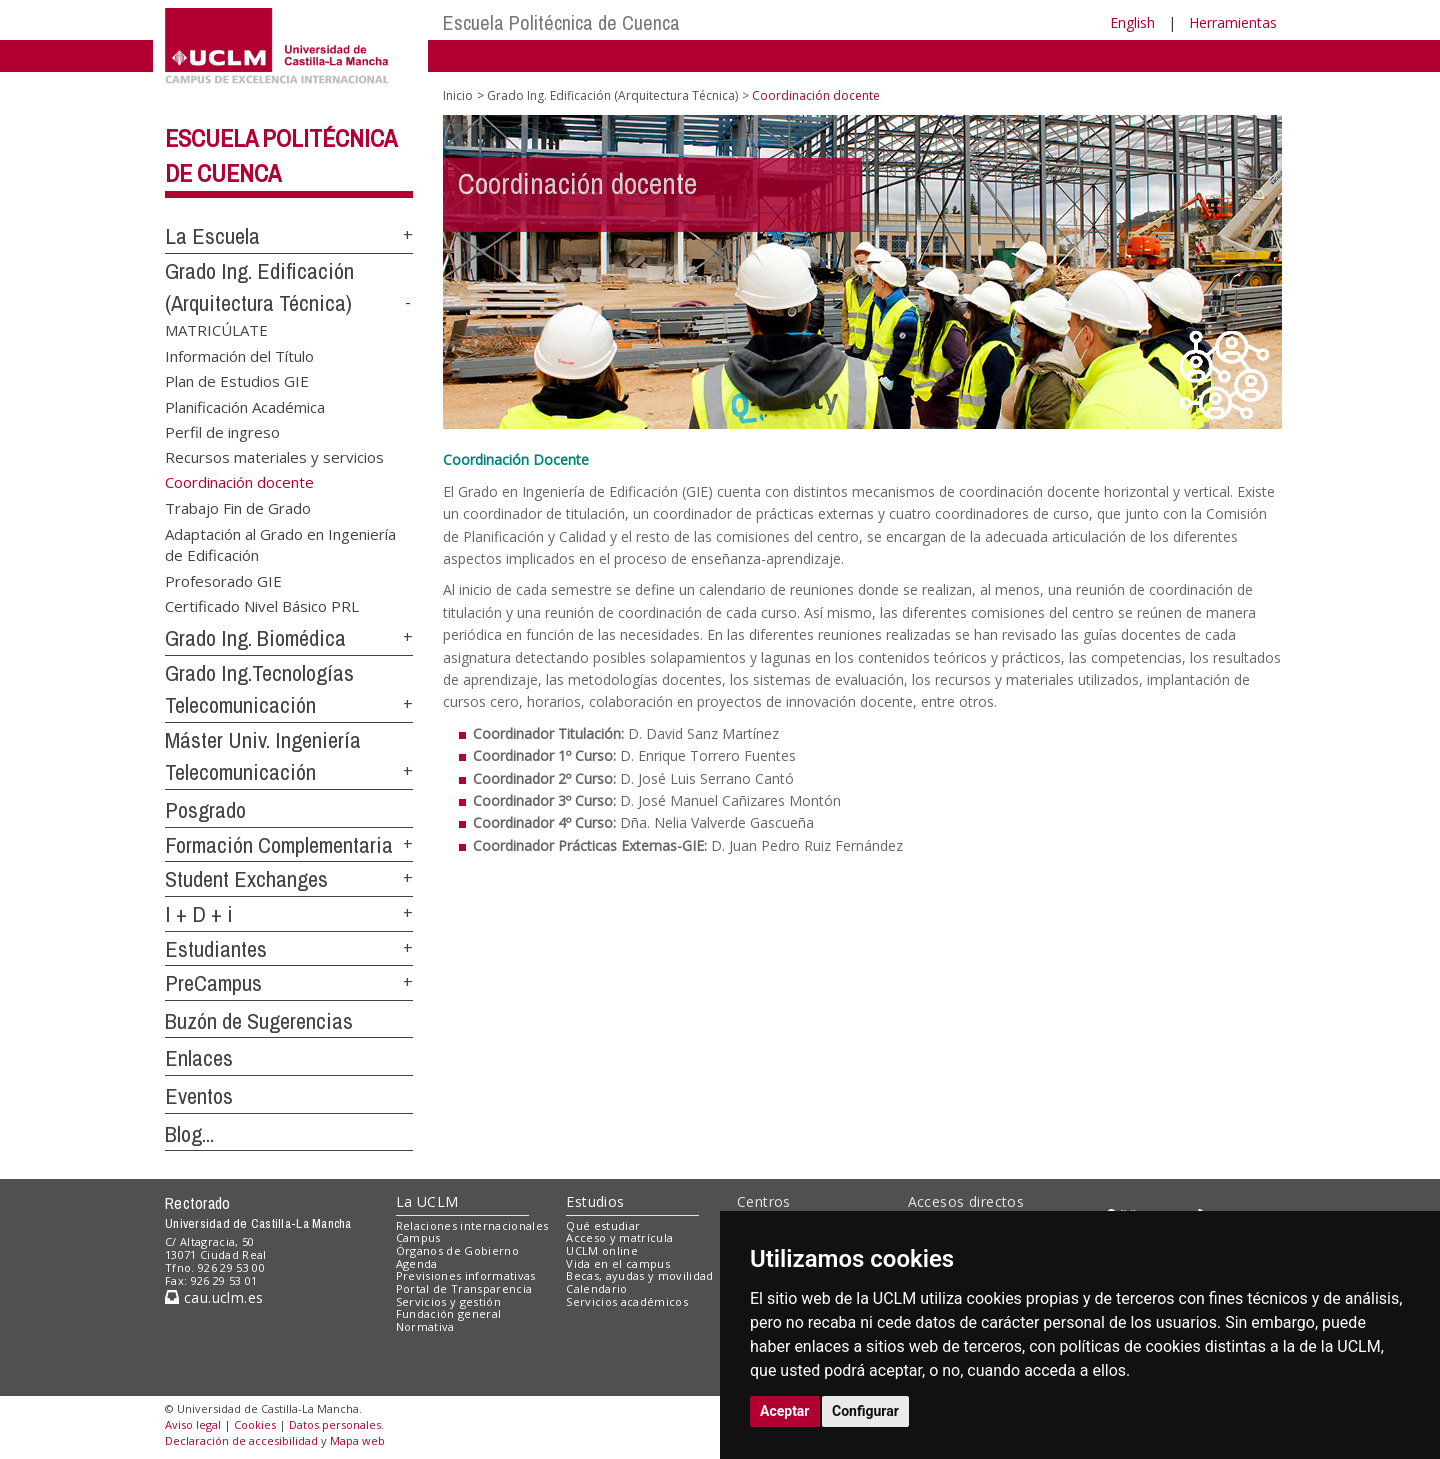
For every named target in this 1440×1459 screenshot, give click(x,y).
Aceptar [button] (785, 1411)
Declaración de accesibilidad (241, 1440)
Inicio (458, 95)
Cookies (255, 1424)
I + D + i (199, 914)
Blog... (189, 1134)
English (1132, 22)
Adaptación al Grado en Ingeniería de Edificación (280, 543)
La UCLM (427, 1201)
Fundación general (449, 1313)
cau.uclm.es (214, 1297)
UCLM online (602, 1250)
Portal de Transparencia (464, 1288)
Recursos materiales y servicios (274, 457)
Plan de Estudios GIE (237, 381)
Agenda (417, 1263)
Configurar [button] (865, 1411)
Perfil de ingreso (222, 432)
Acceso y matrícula (619, 1237)
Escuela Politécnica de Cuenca (561, 22)
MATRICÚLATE (216, 330)
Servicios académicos (627, 1301)
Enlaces (199, 1058)
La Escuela (212, 236)
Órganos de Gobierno (457, 1250)
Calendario (596, 1288)
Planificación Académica (245, 406)
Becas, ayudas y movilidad (639, 1275)
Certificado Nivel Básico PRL (262, 606)
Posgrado (205, 810)
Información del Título (239, 355)
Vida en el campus (618, 1263)
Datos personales (335, 1424)
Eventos (199, 1096)
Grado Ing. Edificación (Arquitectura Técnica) (612, 95)
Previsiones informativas (466, 1275)
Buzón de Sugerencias (259, 1021)
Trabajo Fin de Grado (238, 508)
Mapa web (357, 1440)
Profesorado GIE (223, 580)
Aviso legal (193, 1424)
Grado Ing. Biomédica (255, 638)
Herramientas (1233, 22)
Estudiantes (216, 949)
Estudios (595, 1201)
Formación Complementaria (279, 845)
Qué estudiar (603, 1225)
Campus (418, 1237)
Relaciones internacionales (472, 1225)
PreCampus (213, 983)
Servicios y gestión (448, 1301)
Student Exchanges (246, 879)
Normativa (425, 1326)
